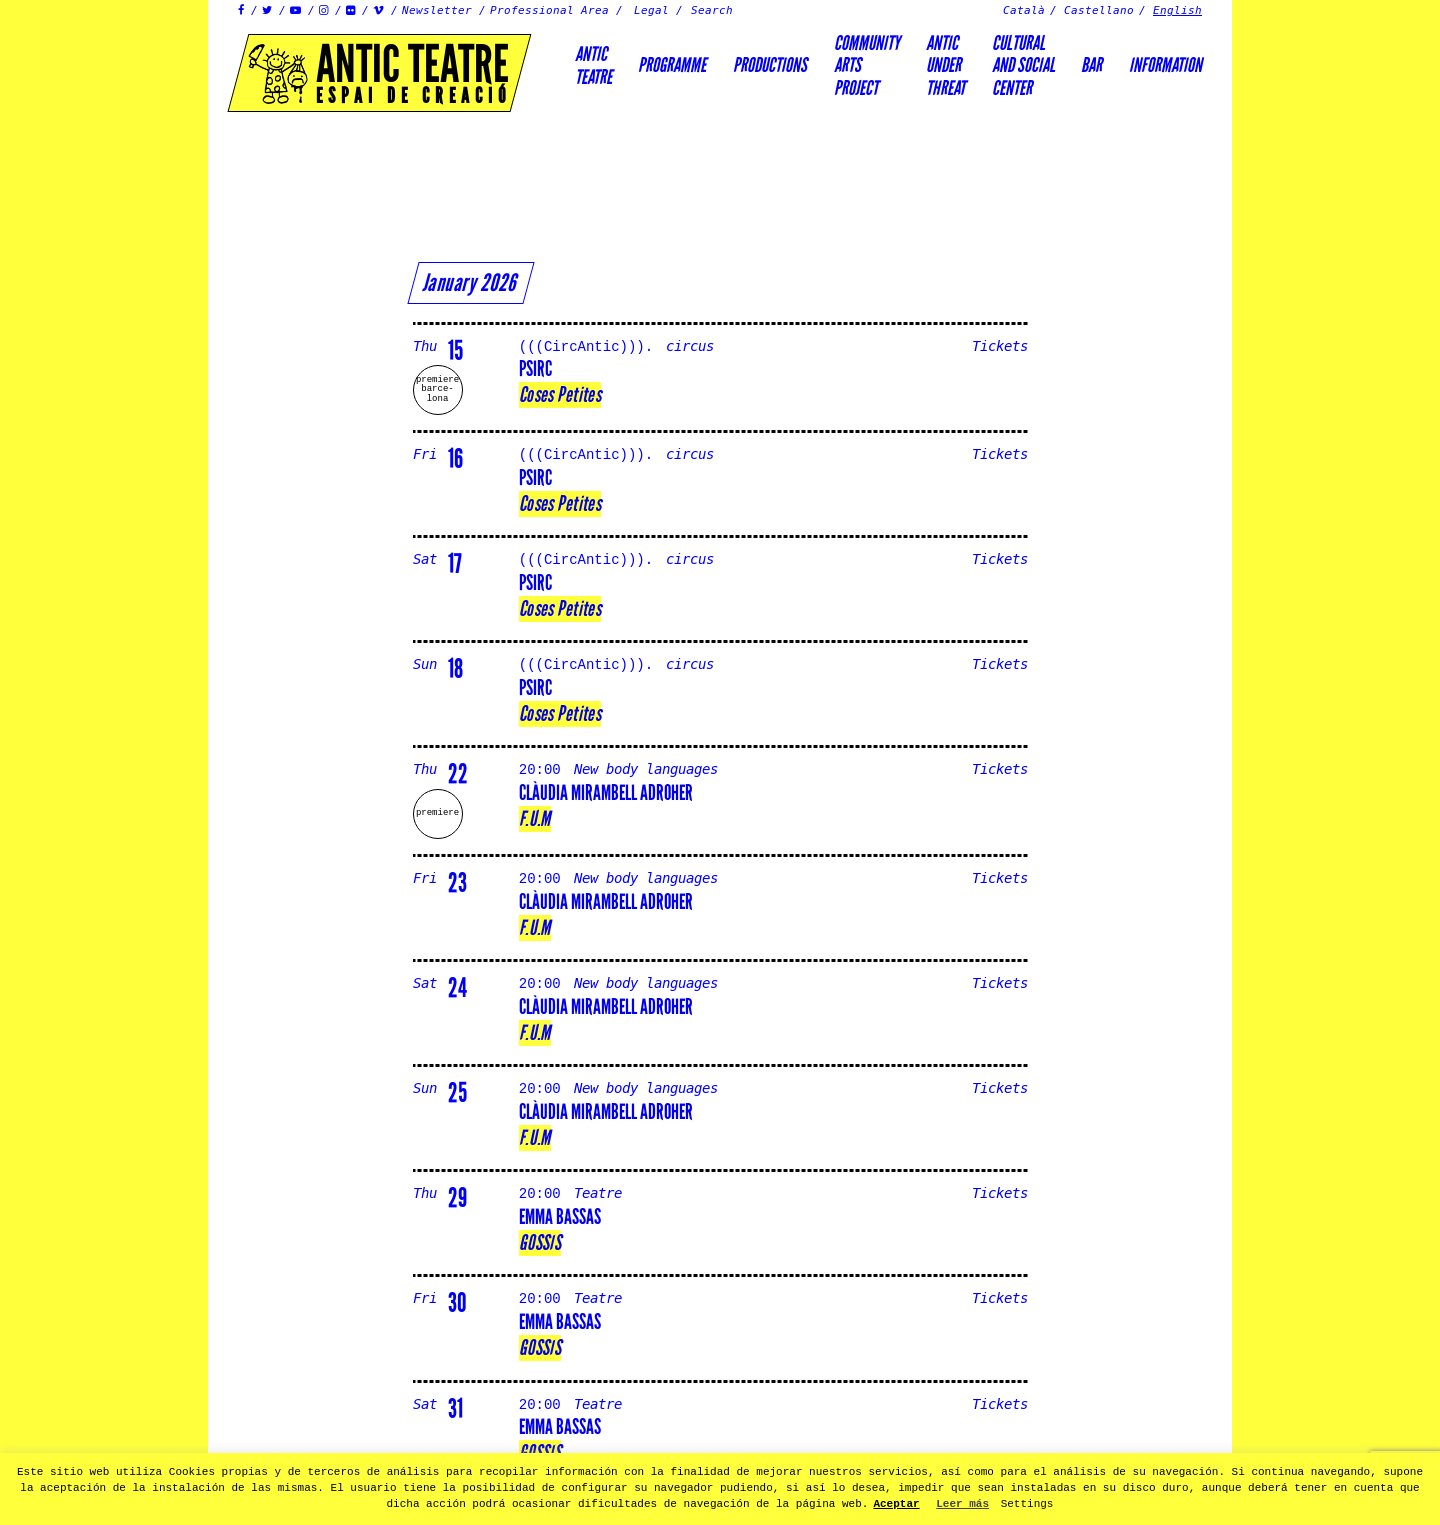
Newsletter (437, 10)
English (1177, 10)
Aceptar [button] (896, 1504)
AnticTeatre (593, 65)
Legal (651, 10)
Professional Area (549, 10)
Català (1024, 10)
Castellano (1099, 10)
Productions (770, 65)
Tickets (1000, 346)
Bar (1091, 65)
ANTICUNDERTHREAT (945, 65)
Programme (672, 65)
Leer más (962, 1504)
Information (1165, 65)
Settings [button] (1027, 1504)
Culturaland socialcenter (1023, 65)
